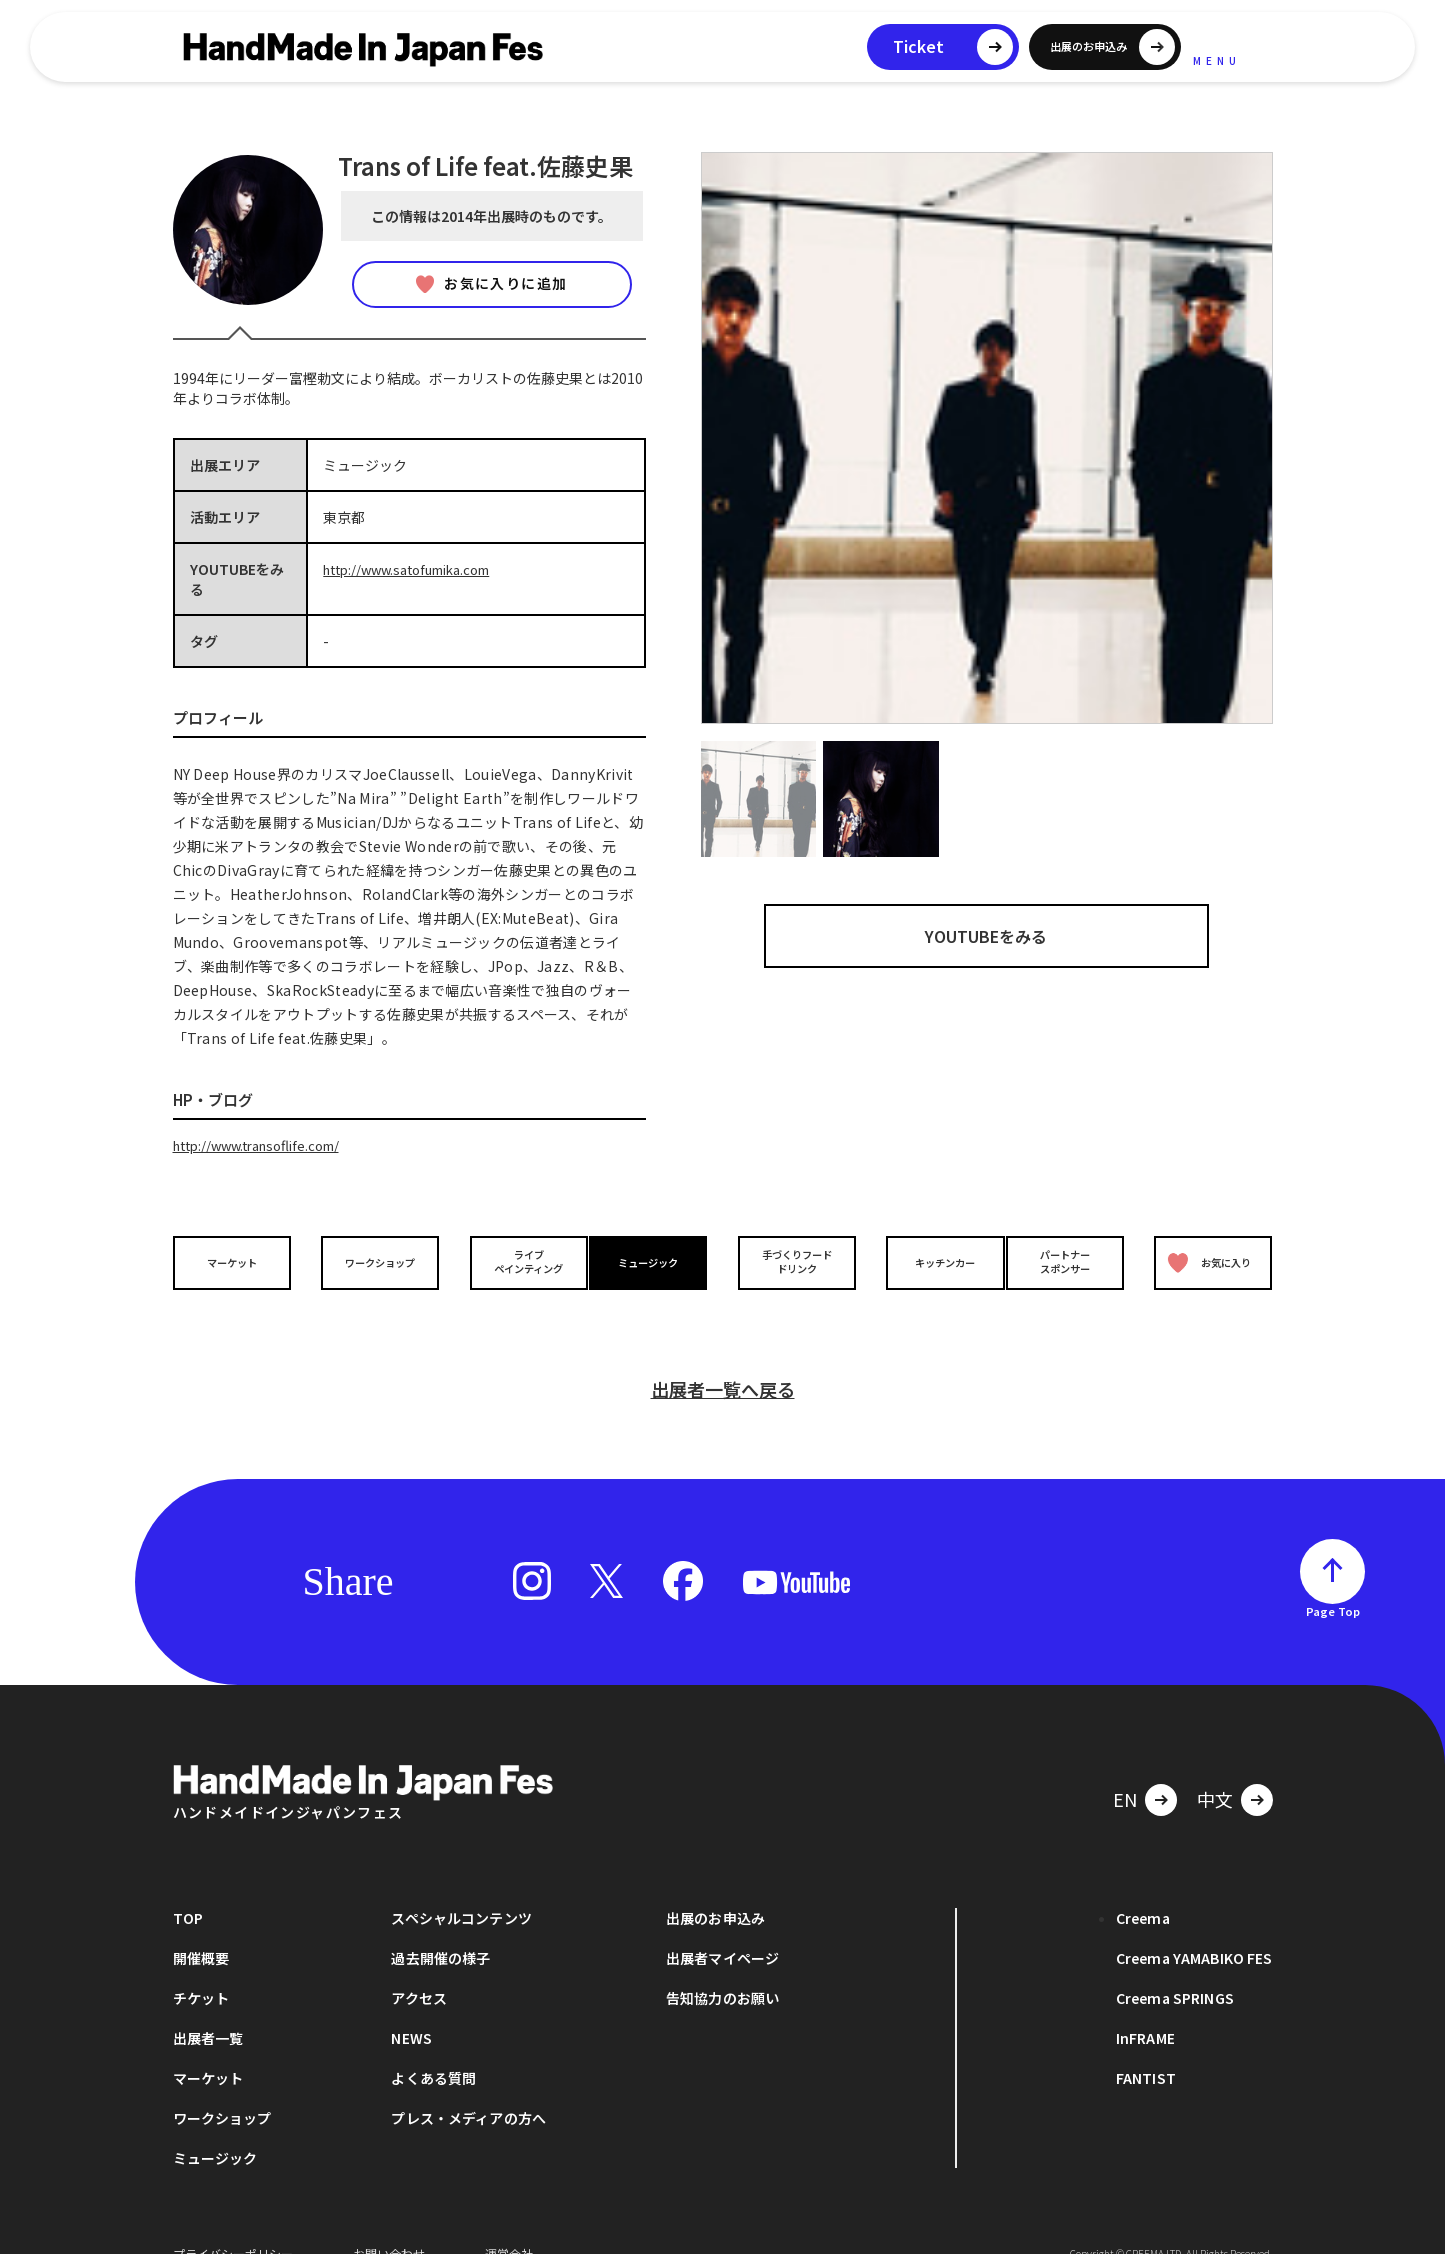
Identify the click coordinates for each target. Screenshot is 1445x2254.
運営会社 (509, 2223)
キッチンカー (931, 1260)
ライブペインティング (514, 1261)
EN (1125, 1769)
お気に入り (1205, 1261)
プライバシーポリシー (233, 2223)
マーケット (236, 1260)
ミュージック (653, 1260)
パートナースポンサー (1070, 1261)
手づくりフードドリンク (792, 1261)
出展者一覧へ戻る (723, 1359)
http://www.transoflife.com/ (266, 1145)
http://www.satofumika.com (417, 569)
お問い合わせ (389, 2223)
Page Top (1333, 1581)
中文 (1215, 1769)
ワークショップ (375, 1260)
